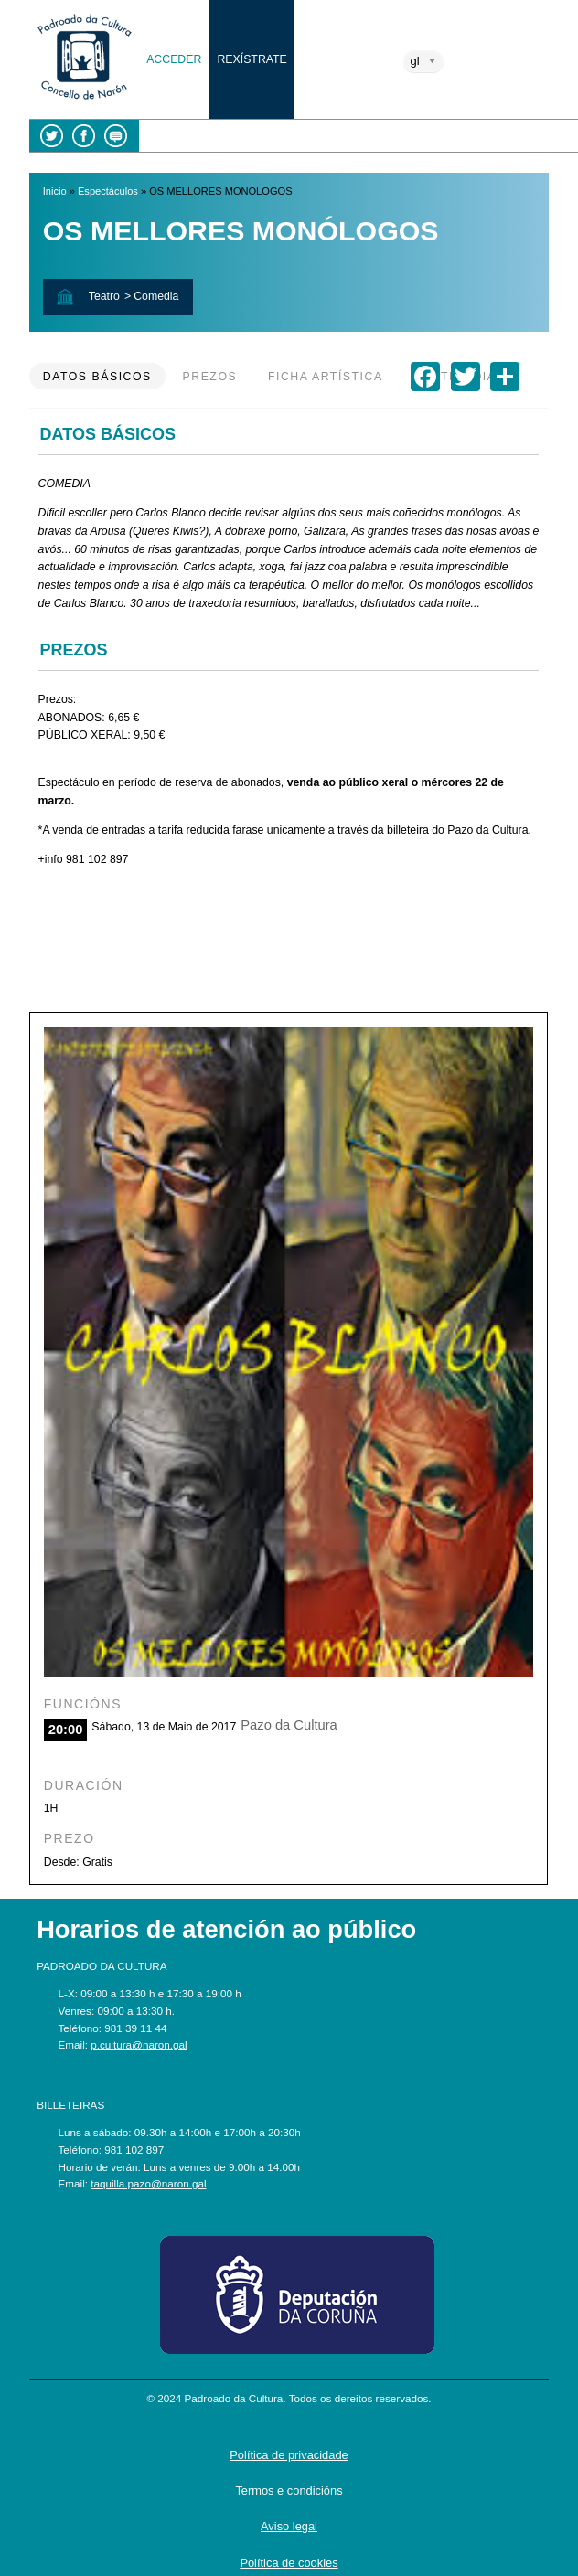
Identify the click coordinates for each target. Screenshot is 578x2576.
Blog (116, 136)
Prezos (210, 376)
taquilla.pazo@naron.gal (148, 2183)
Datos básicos (97, 376)
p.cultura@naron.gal (139, 2044)
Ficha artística (325, 376)
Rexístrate (251, 59)
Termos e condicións (288, 2490)
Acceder (173, 59)
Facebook (84, 136)
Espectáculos (108, 191)
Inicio (55, 191)
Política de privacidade (289, 2455)
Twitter (52, 136)
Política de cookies (288, 2563)
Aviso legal (289, 2526)
